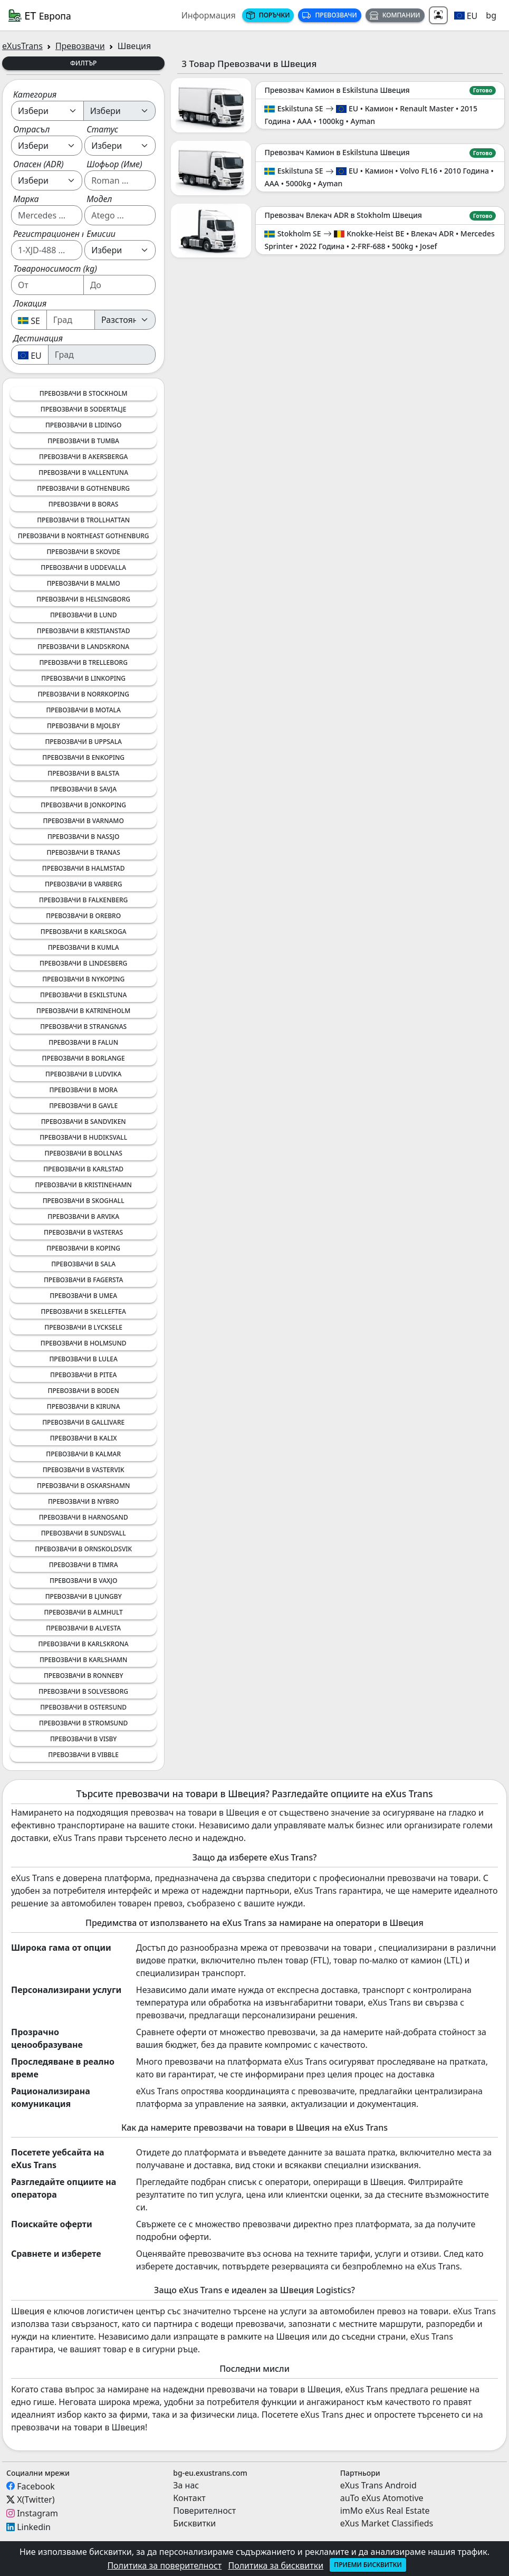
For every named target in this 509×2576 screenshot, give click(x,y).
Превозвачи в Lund (83, 614)
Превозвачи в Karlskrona (84, 1643)
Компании (395, 15)
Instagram (37, 2513)
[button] (466, 15)
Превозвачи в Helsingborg (83, 599)
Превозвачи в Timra (83, 1564)
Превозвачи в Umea (83, 1295)
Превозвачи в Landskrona (83, 646)
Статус (102, 129)
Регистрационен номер (60, 234)
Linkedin (34, 2527)
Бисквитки (194, 2523)
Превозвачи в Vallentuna (83, 472)
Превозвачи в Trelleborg (83, 662)
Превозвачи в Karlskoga (84, 931)
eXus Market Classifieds (387, 2523)
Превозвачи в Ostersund (83, 1707)
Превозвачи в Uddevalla (83, 567)
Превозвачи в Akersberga (83, 456)
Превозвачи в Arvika (83, 1216)
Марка (26, 199)
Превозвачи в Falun (83, 1042)
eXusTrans (22, 46)
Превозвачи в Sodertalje (84, 409)
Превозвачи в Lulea (83, 1358)
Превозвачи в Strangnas (83, 1026)
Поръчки (268, 15)
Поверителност (204, 2510)
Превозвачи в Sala (83, 1264)
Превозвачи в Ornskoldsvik (83, 1548)
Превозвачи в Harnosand (83, 1517)
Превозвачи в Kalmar (83, 1453)
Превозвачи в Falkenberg (83, 899)
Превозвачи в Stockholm (84, 393)
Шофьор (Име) (114, 164)
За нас (186, 2485)
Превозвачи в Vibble (83, 1754)
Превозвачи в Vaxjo (83, 1580)
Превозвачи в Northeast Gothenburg (83, 535)
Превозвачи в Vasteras (83, 1232)
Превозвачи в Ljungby (83, 1596)
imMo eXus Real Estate (385, 2510)
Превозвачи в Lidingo (83, 425)
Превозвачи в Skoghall (83, 1200)
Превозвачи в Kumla (83, 947)
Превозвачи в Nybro (83, 1501)
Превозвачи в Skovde (83, 551)
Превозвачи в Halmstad (83, 868)
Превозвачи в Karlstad (83, 1169)
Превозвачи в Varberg (83, 884)
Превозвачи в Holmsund (84, 1343)
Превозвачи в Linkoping (83, 678)
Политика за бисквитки (275, 2565)
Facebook (36, 2486)
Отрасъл (31, 129)
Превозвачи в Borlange (83, 1058)
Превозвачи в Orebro (83, 915)
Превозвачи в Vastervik (83, 1469)
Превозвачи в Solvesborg (83, 1691)
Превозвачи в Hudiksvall (83, 1137)
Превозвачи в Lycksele (83, 1327)
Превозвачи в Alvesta (83, 1628)
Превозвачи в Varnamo (83, 820)
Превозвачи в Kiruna (83, 1406)
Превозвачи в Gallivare (83, 1422)
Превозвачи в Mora (84, 1089)
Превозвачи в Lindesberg (83, 963)
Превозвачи (329, 15)
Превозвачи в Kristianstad (83, 630)
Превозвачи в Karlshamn (84, 1659)
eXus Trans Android (378, 2485)
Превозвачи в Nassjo (83, 836)
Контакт (189, 2498)
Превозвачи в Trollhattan (83, 520)
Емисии (101, 234)
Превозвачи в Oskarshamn (83, 1485)
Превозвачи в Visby (83, 1738)
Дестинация (38, 338)
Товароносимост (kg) (55, 268)
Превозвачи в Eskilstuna (83, 994)
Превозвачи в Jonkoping (83, 804)
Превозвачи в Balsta (83, 773)
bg (491, 15)
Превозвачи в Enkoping (83, 757)
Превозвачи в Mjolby (83, 725)
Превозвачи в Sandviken (83, 1121)
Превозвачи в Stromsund (83, 1723)
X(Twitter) (35, 2499)
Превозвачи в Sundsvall (83, 1533)
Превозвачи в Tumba (83, 440)
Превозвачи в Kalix (83, 1438)
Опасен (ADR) (38, 164)
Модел (99, 199)
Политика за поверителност (164, 2565)
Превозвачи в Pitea (83, 1374)
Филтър (83, 63)
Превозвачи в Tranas (83, 852)
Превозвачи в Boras (84, 504)
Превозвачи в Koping (83, 1248)
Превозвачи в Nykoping (83, 979)
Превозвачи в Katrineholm (83, 1010)
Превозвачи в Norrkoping (83, 694)
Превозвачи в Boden (83, 1390)
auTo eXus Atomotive (382, 2498)
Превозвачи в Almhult (83, 1612)
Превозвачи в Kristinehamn (83, 1184)
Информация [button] (208, 15)
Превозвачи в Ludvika (83, 1074)
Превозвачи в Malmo (83, 583)
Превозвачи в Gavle (83, 1105)
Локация (29, 303)
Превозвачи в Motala (83, 709)
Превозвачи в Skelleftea (83, 1311)
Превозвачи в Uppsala (83, 741)
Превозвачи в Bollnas (83, 1153)
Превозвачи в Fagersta (83, 1279)
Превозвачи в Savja (83, 789)
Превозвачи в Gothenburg (83, 488)
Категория (34, 94)
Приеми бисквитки (367, 2564)
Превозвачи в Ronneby (83, 1675)
